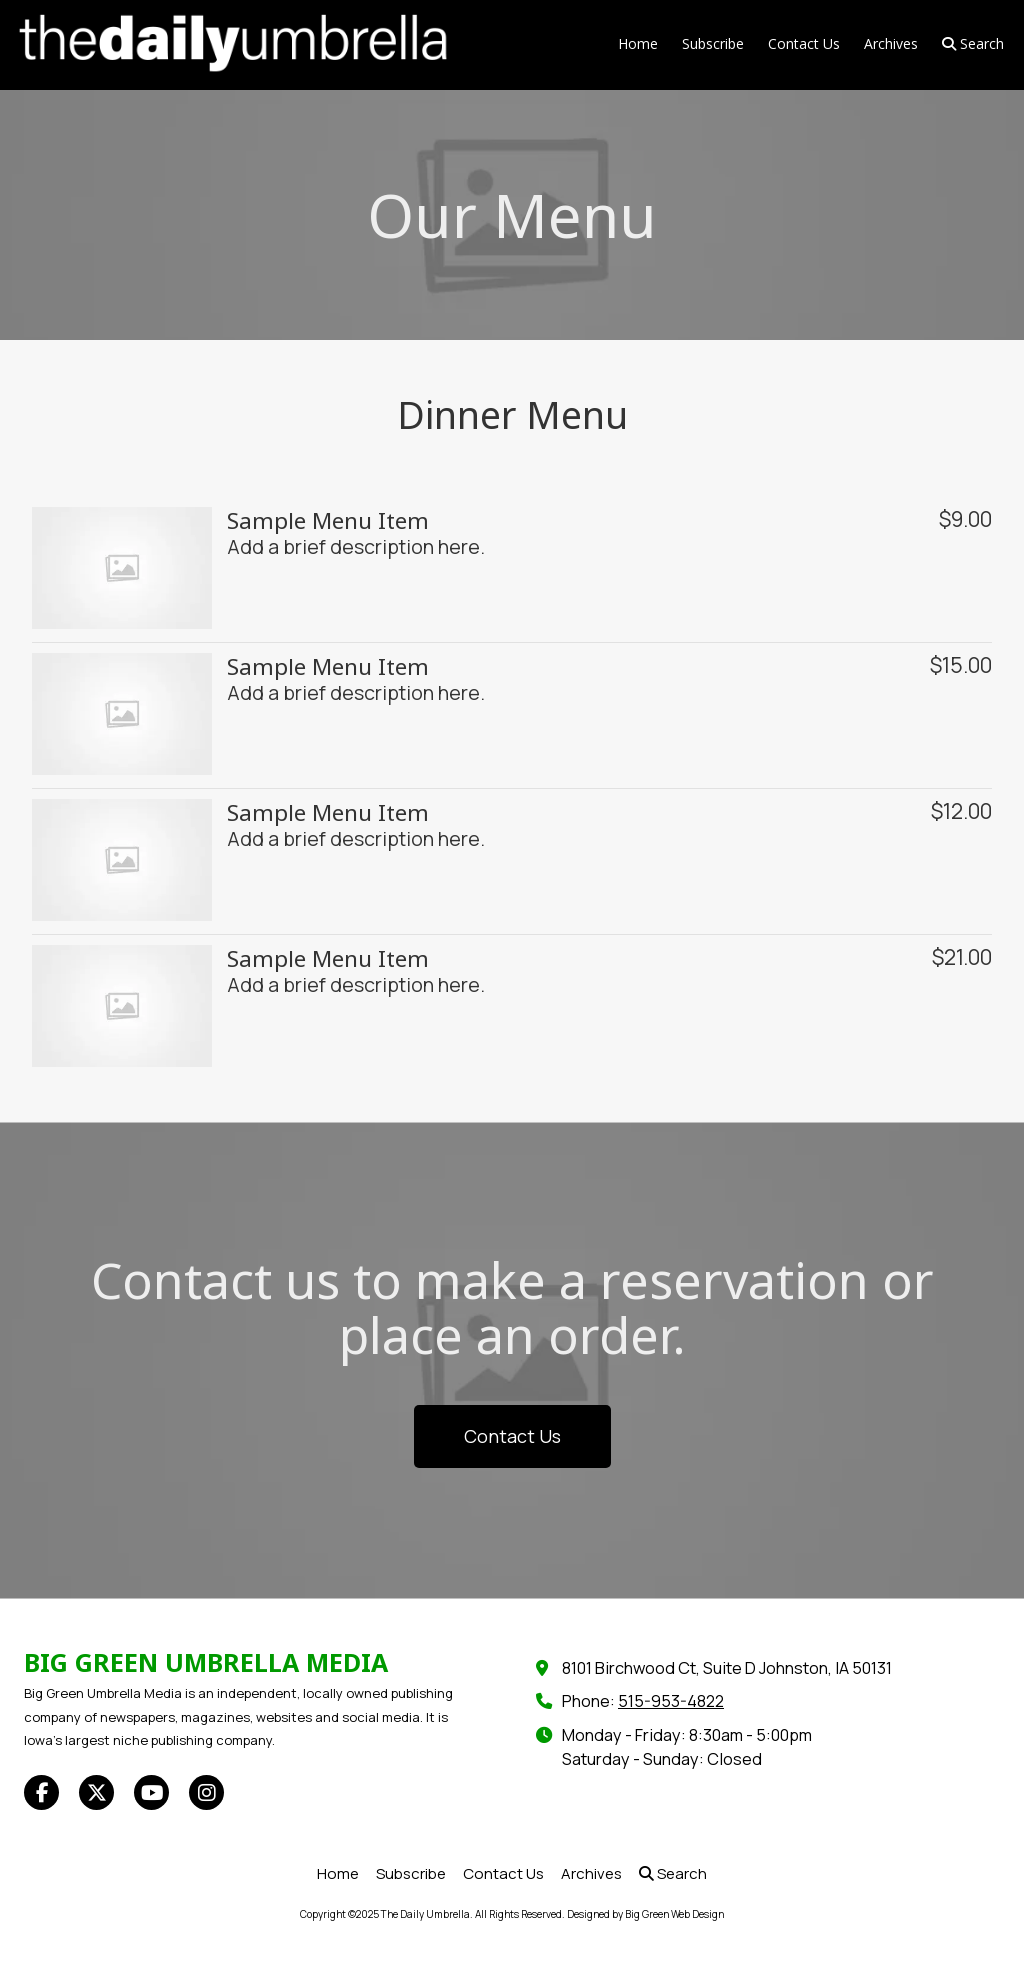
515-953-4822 (671, 1701)
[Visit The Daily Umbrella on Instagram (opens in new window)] (206, 1792)
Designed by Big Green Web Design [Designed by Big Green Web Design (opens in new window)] (645, 1914)
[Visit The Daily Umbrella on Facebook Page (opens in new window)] (41, 1792)
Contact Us (512, 1436)
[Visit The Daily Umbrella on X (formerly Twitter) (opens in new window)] (96, 1792)
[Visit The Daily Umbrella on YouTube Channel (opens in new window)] (151, 1792)
